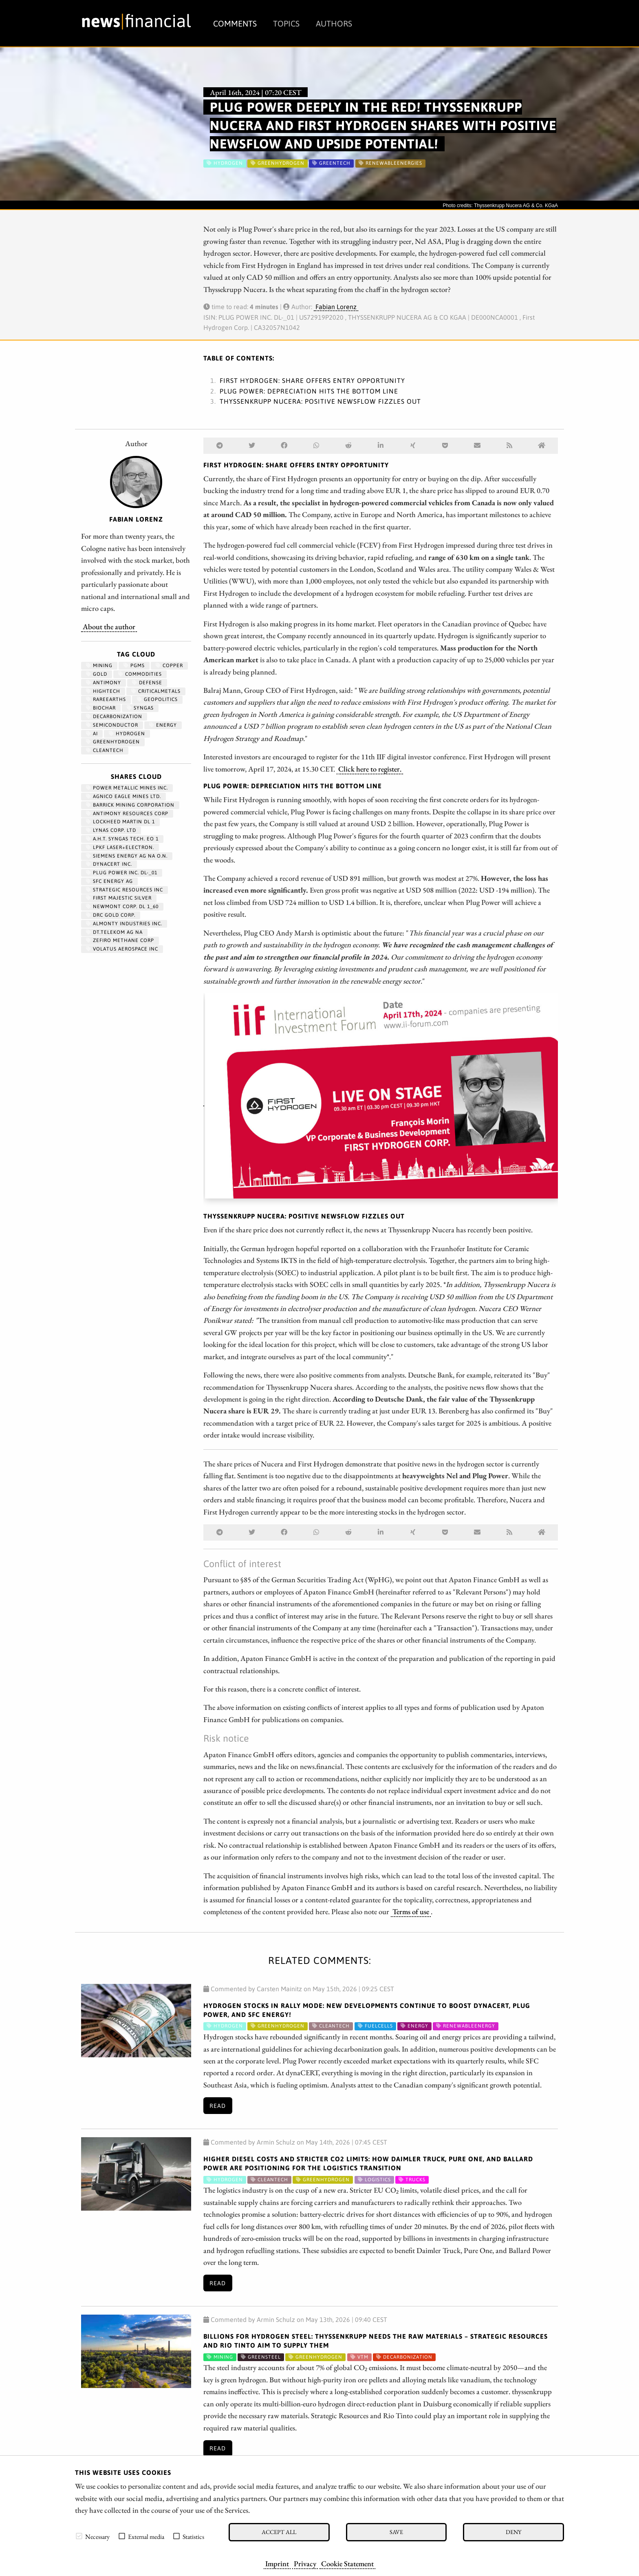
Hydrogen (127, 733)
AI (92, 733)
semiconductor (112, 725)
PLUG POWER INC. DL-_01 (121, 873)
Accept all (279, 2532)
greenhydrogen (113, 742)
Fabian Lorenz (336, 306)
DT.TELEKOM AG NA (114, 932)
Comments (235, 23)
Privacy (305, 2563)
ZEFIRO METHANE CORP (120, 940)
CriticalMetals (156, 691)
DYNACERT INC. (109, 864)
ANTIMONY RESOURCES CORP (127, 813)
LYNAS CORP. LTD (111, 830)
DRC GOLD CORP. (110, 915)
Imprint (277, 2563)
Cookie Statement (347, 2563)
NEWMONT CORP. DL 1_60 (122, 906)
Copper (169, 665)
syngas (140, 708)
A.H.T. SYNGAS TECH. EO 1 (122, 839)
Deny (513, 2532)
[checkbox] (79, 2536)
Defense (147, 682)
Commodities (140, 674)
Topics (286, 23)
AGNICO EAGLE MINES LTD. (123, 796)
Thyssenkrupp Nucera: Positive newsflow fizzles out (320, 401)
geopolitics (157, 699)
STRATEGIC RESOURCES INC (124, 890)
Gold (96, 674)
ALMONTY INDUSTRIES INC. (124, 923)
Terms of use (410, 1911)
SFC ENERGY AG (109, 881)
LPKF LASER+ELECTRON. (120, 847)
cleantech (104, 750)
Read (217, 2106)
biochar (101, 708)
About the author (109, 626)
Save (396, 2532)
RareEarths (106, 699)
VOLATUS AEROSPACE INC (122, 949)
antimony (103, 682)
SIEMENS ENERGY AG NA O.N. (126, 856)
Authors (334, 23)
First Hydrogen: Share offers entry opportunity (312, 380)
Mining (99, 665)
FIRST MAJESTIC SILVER (119, 898)
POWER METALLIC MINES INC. (127, 788)
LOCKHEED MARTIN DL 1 (120, 822)
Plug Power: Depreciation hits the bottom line (309, 391)
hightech (103, 691)
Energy (163, 725)
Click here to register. (369, 769)
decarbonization (114, 716)
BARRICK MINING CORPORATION (130, 805)
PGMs (134, 665)
